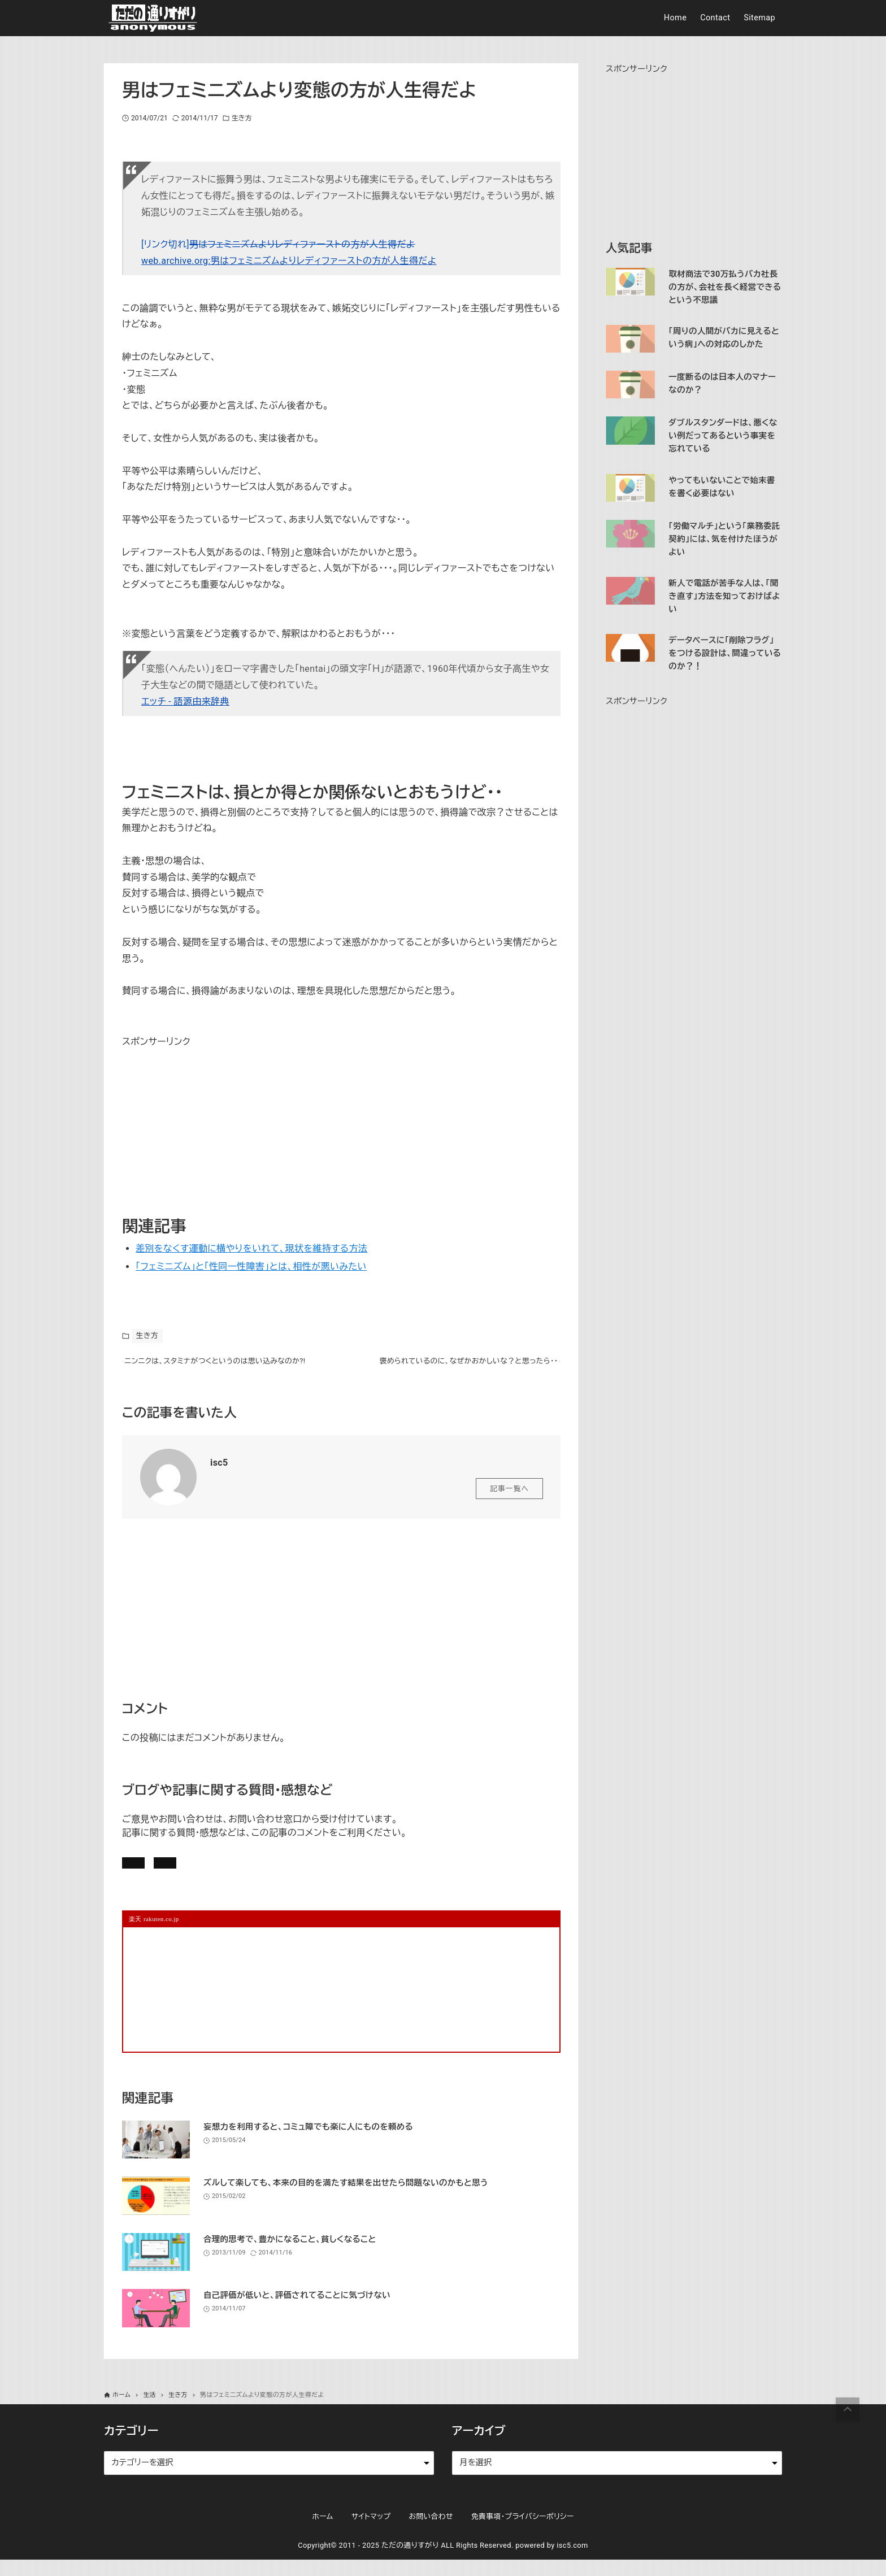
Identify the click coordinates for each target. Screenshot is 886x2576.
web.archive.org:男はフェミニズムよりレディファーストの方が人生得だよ (288, 260)
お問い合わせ (278, 1872)
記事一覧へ (509, 1495)
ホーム (322, 2533)
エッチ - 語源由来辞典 (185, 701)
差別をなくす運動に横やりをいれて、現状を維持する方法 (251, 1248)
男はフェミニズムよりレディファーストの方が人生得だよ (302, 244)
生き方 (242, 118)
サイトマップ (371, 2533)
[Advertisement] (207, 1121)
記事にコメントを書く (176, 1872)
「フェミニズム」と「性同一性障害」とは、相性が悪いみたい (251, 1266)
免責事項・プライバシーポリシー (522, 2533)
